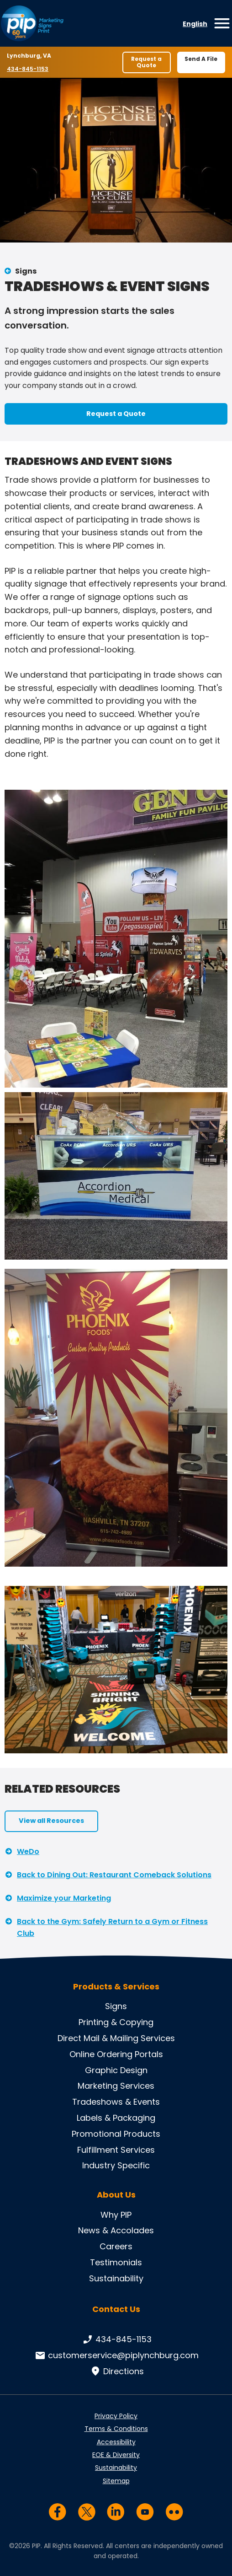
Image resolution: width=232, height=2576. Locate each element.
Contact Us (116, 2309)
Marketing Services (116, 2085)
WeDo (28, 1851)
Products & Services (116, 1987)
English (195, 23)
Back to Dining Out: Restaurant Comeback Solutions (114, 1875)
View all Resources (51, 1820)
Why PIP (116, 2214)
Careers (116, 2246)
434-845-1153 (28, 69)
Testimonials (116, 2262)
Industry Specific (116, 2165)
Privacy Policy (116, 2415)
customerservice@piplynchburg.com (116, 2355)
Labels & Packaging (116, 2117)
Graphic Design (116, 2070)
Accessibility (116, 2442)
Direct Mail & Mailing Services (116, 2038)
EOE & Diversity (116, 2454)
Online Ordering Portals (116, 2054)
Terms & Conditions (116, 2428)
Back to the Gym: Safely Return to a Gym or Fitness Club (112, 1927)
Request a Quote (146, 62)
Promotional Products (116, 2133)
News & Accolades (116, 2230)
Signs (26, 271)
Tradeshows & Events (116, 2101)
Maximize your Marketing (64, 1898)
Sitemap (116, 2480)
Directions (116, 2371)
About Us (116, 2195)
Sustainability (116, 2278)
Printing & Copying (116, 2022)
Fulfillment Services (116, 2150)
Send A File (201, 59)
